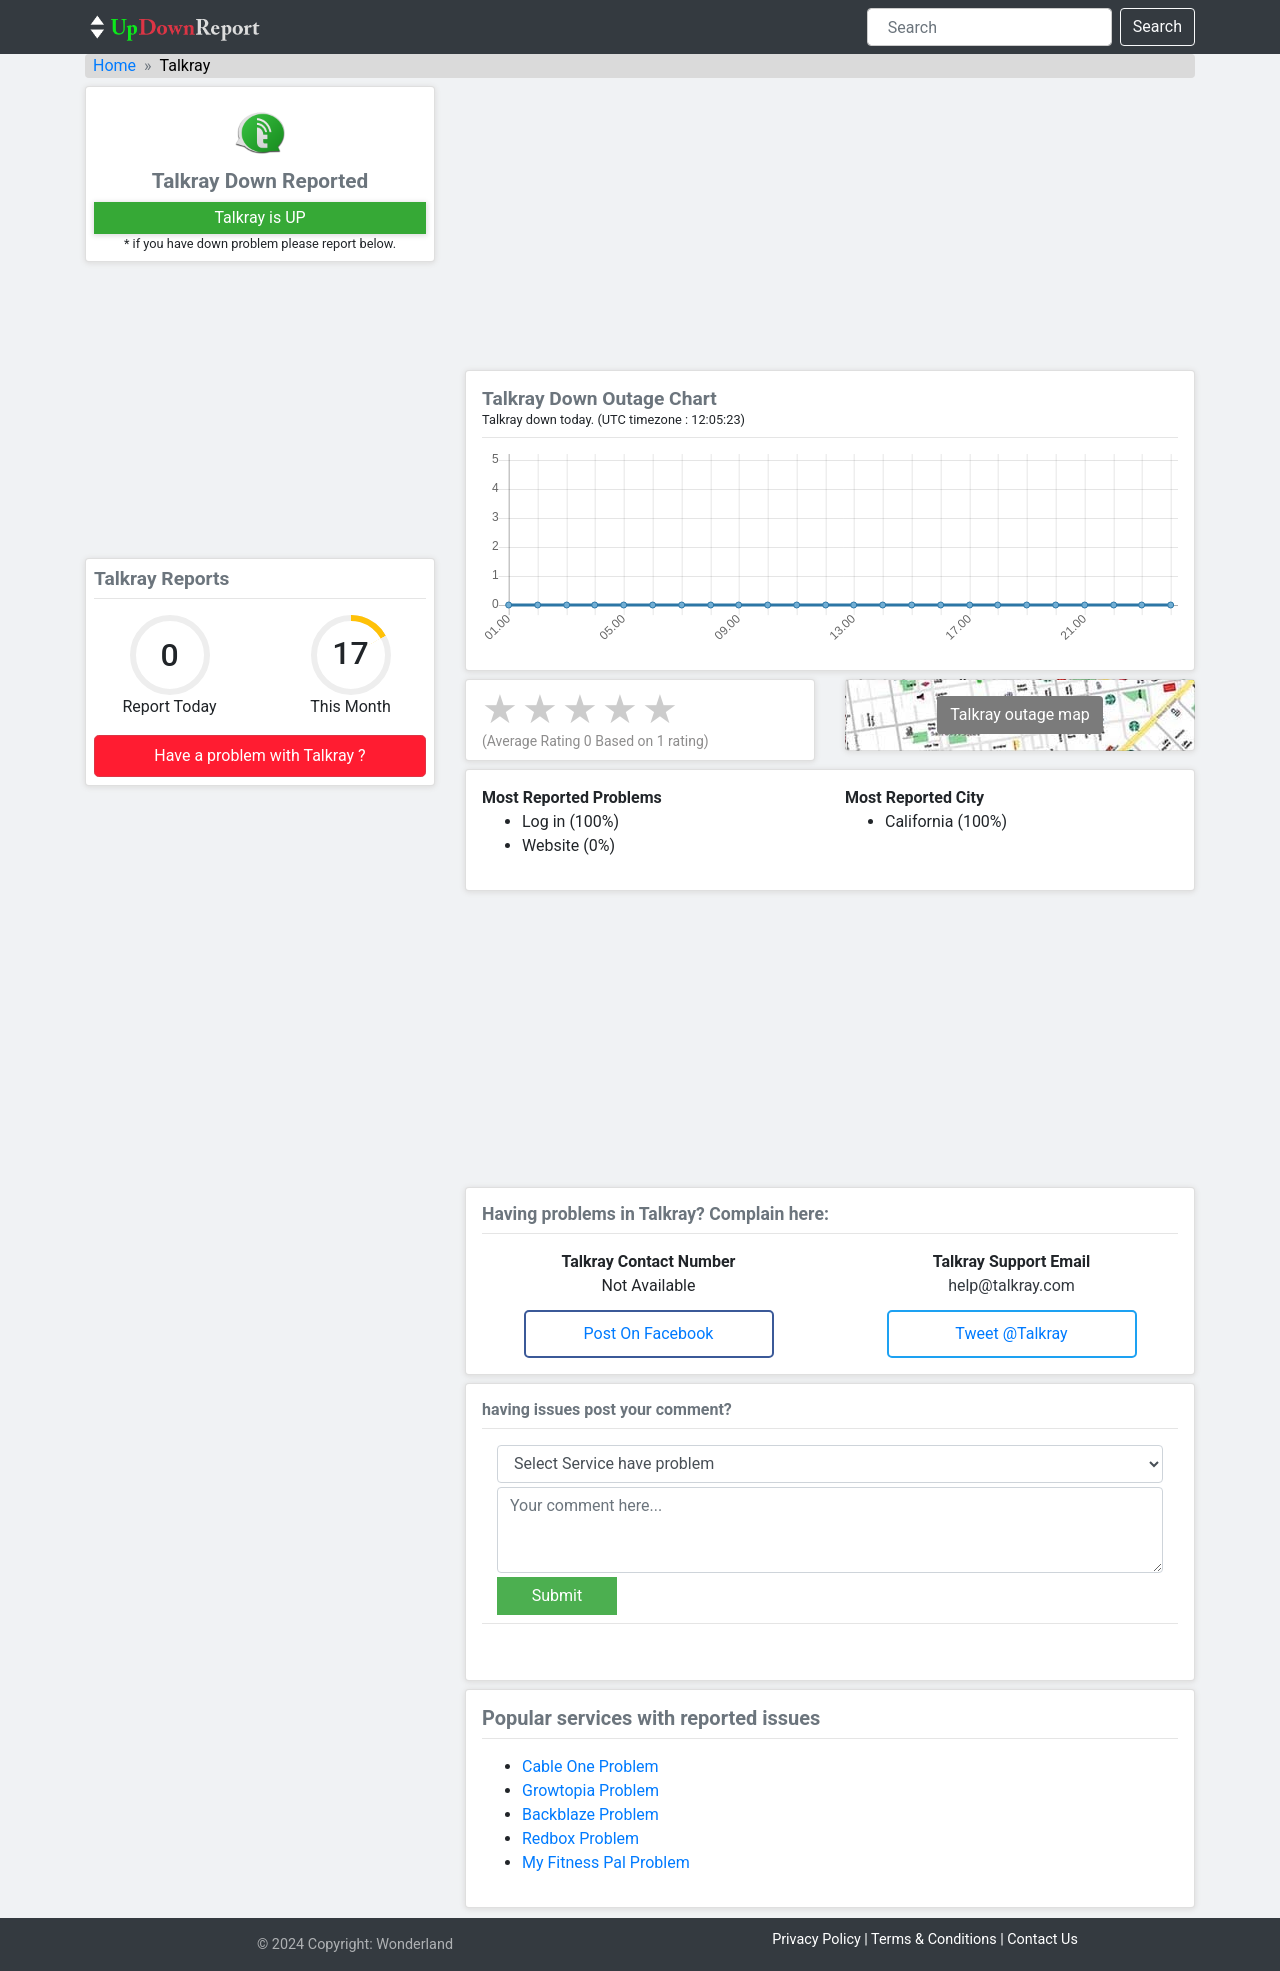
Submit (557, 1595)
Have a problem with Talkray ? (259, 755)
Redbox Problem (580, 1838)
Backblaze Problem (590, 1814)
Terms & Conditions (933, 1939)
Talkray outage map (1020, 714)
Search (1157, 26)
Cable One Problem (590, 1766)
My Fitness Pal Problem (606, 1862)
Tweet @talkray (1011, 1333)
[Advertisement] (260, 410)
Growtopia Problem (590, 1790)
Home (114, 65)
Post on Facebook (649, 1333)
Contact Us (1042, 1939)
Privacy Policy (816, 1939)
